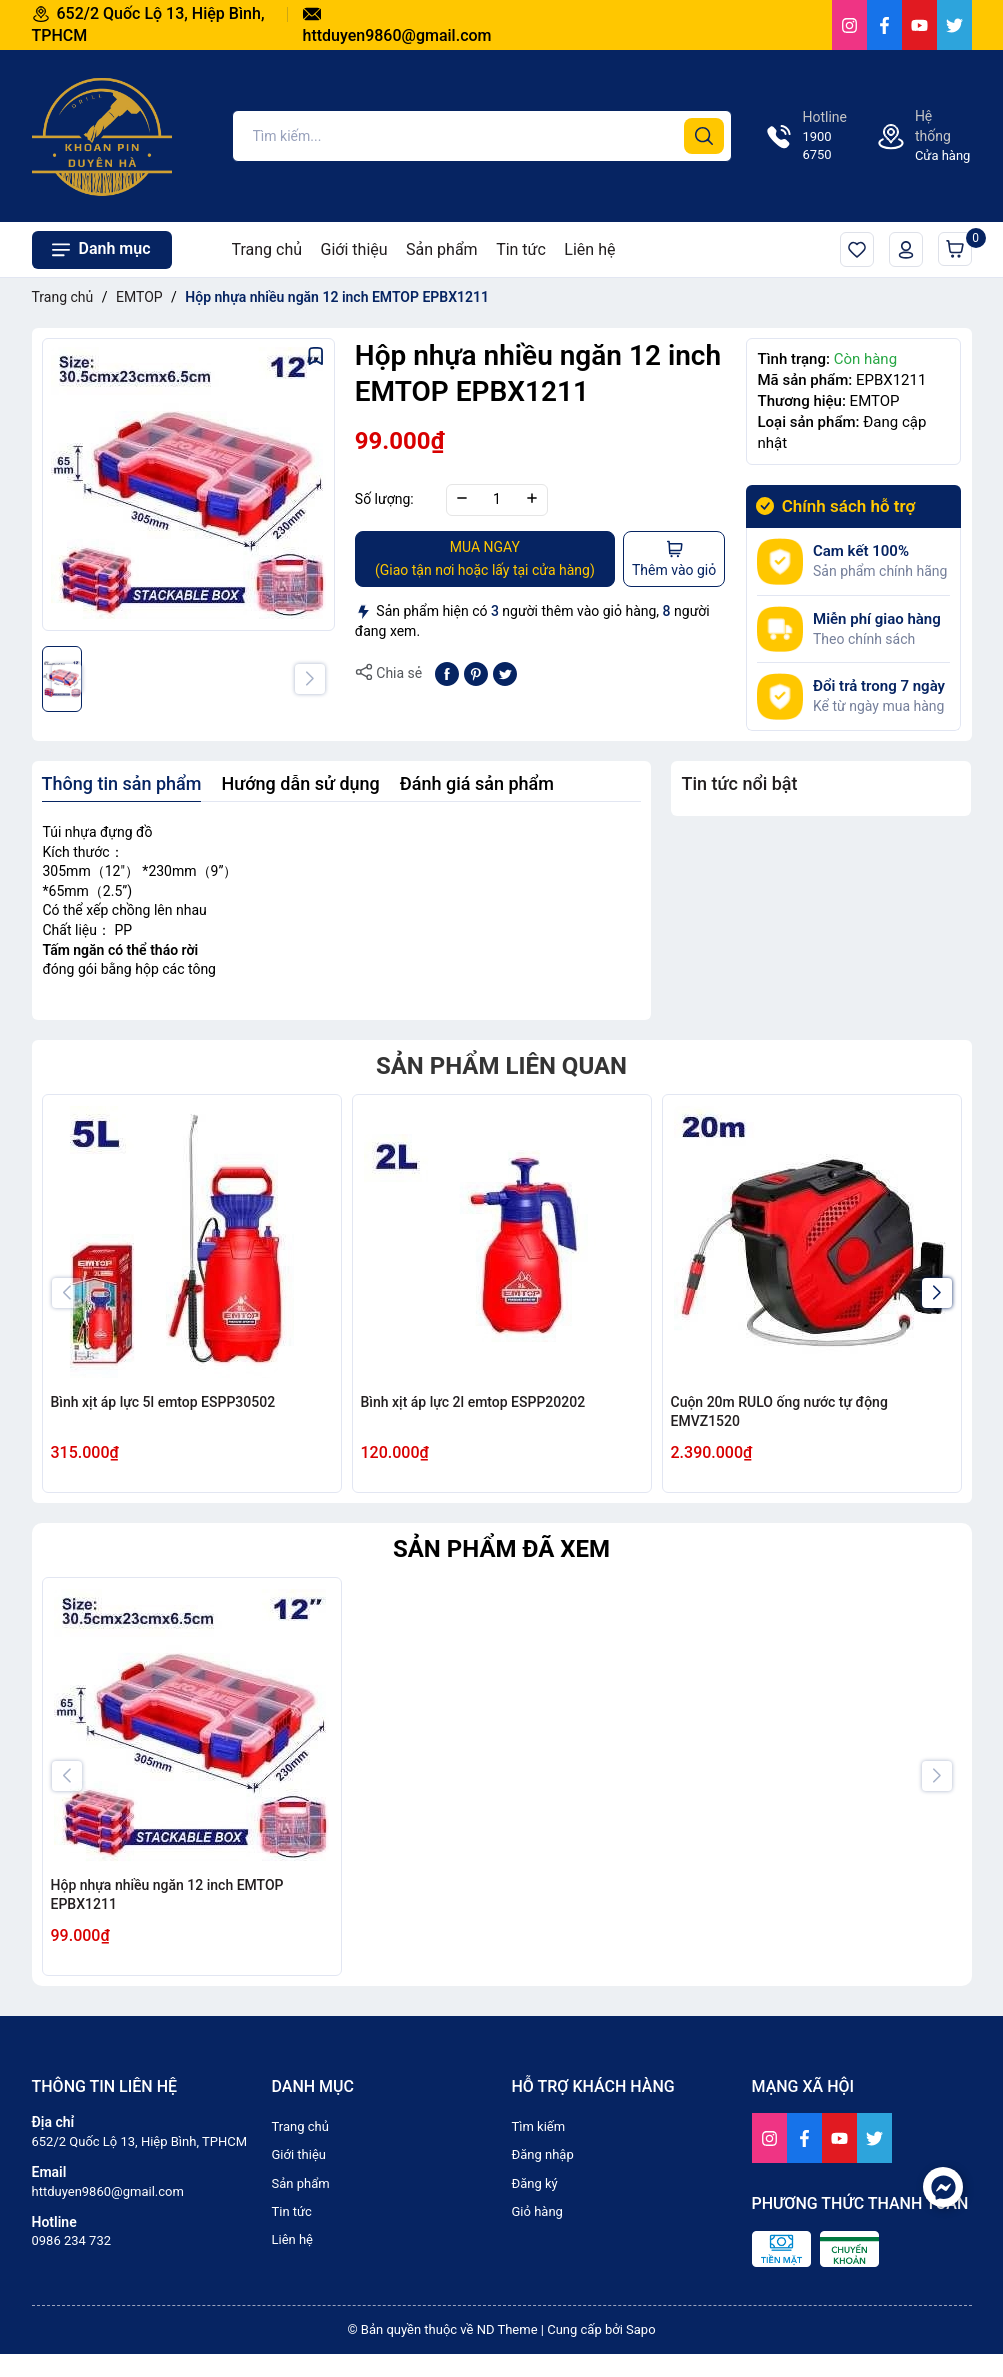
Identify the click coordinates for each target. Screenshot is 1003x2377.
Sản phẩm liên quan (501, 1066)
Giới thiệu (354, 249)
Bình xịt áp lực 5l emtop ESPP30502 (163, 1402)
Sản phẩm (442, 249)
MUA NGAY (485, 559)
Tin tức (521, 249)
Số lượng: (384, 499)
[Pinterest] (476, 672)
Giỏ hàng (958, 245)
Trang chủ (267, 249)
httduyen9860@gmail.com (108, 2191)
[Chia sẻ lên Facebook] (447, 672)
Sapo (641, 2329)
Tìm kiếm (539, 2126)
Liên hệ (589, 249)
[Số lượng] (497, 500)
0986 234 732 (72, 2240)
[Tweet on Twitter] (505, 672)
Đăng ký (535, 2183)
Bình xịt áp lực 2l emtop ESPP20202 (473, 1402)
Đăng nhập (543, 2154)
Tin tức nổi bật (739, 783)
